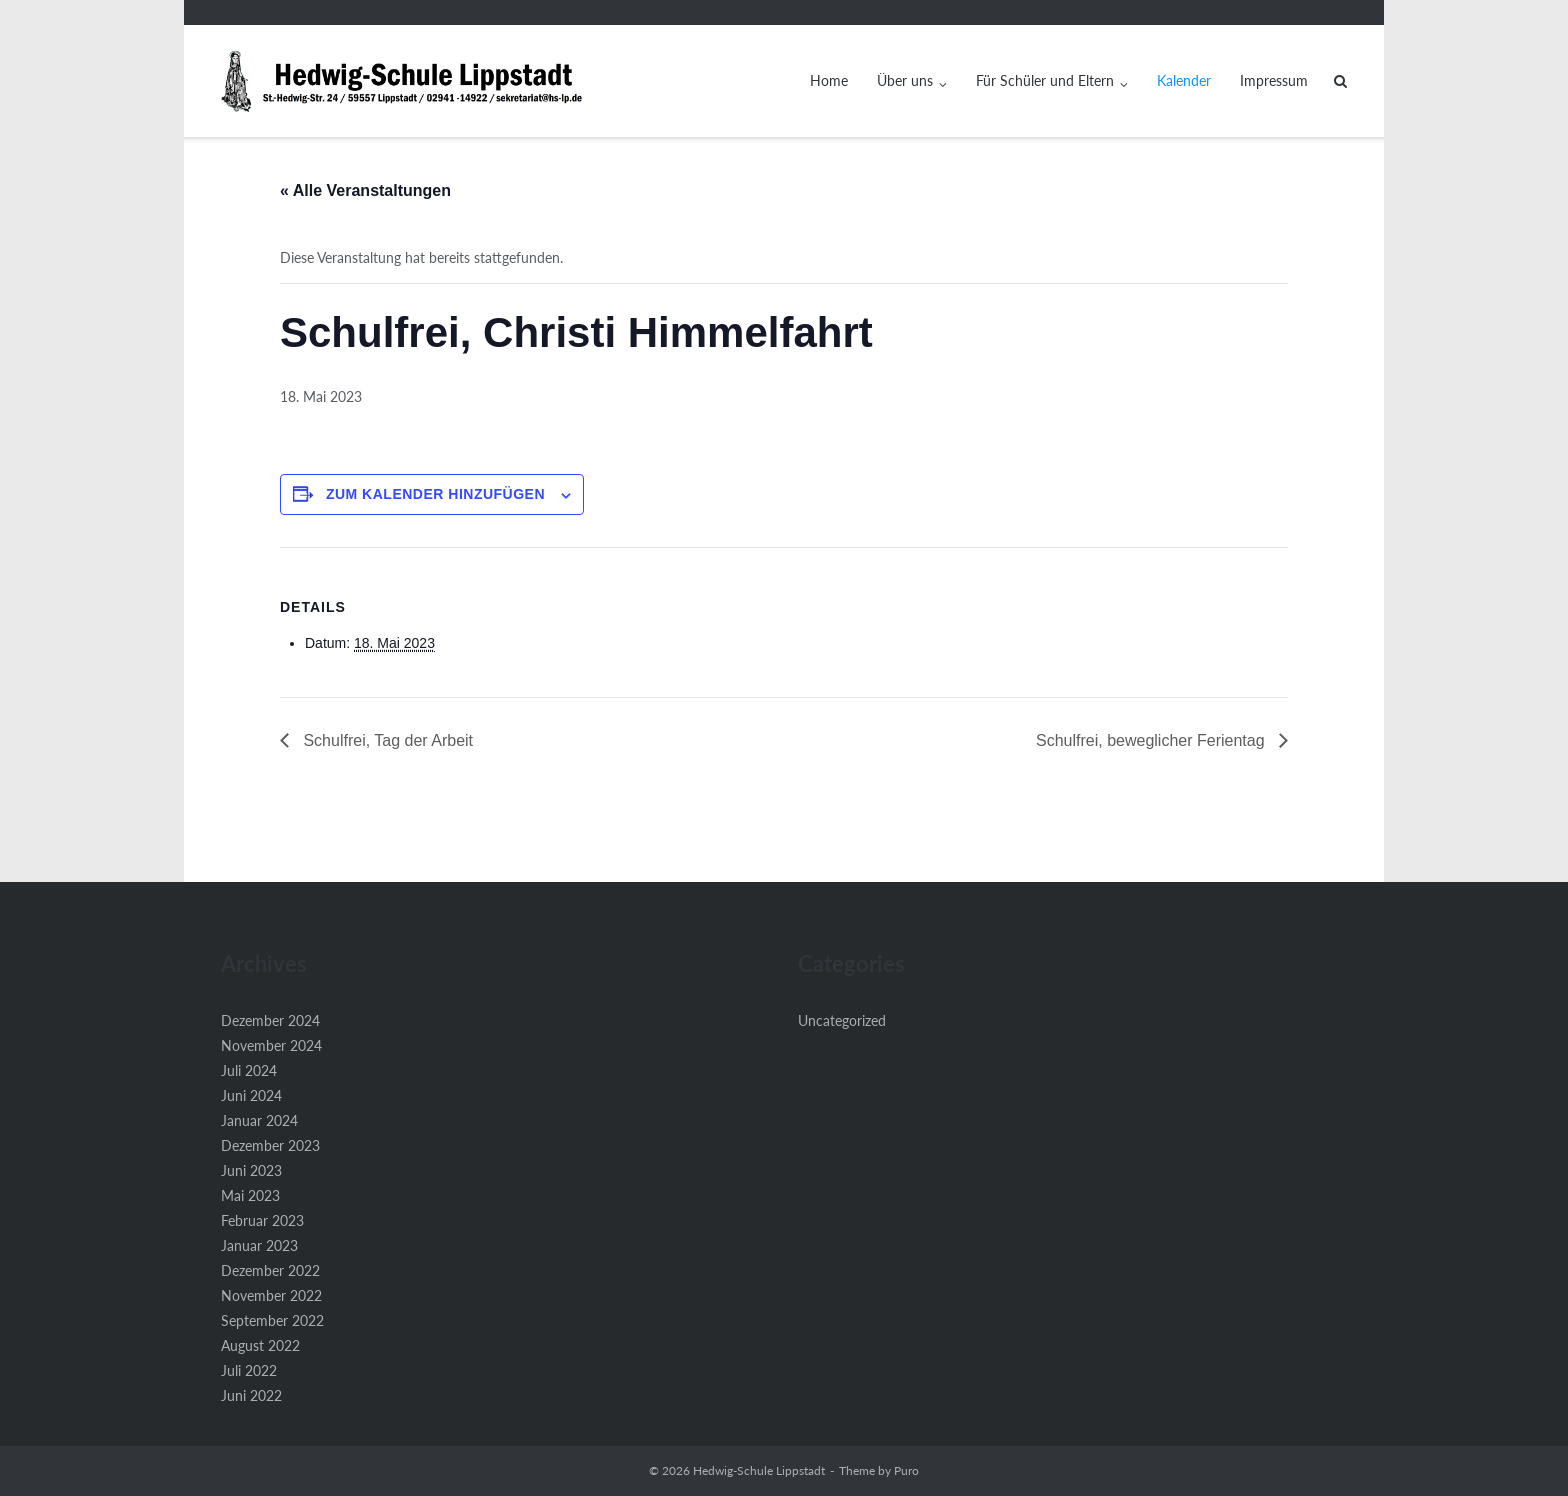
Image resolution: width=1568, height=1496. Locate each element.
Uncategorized (842, 1020)
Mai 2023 (250, 1195)
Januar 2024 (259, 1120)
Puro (906, 1470)
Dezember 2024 (270, 1020)
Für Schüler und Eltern (1045, 80)
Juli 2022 (249, 1370)
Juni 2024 (251, 1095)
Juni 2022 (251, 1395)
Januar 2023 (259, 1245)
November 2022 (271, 1295)
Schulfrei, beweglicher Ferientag (1152, 740)
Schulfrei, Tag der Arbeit (386, 740)
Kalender (1184, 80)
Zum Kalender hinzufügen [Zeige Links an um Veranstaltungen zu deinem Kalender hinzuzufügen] (435, 494)
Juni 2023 (251, 1170)
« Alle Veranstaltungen (365, 190)
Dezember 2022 (270, 1270)
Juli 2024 (249, 1070)
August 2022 (260, 1345)
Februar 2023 (262, 1220)
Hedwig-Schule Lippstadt (759, 1470)
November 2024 (271, 1045)
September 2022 (272, 1320)
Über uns (905, 80)
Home (829, 80)
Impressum (1274, 80)
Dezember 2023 (270, 1145)
